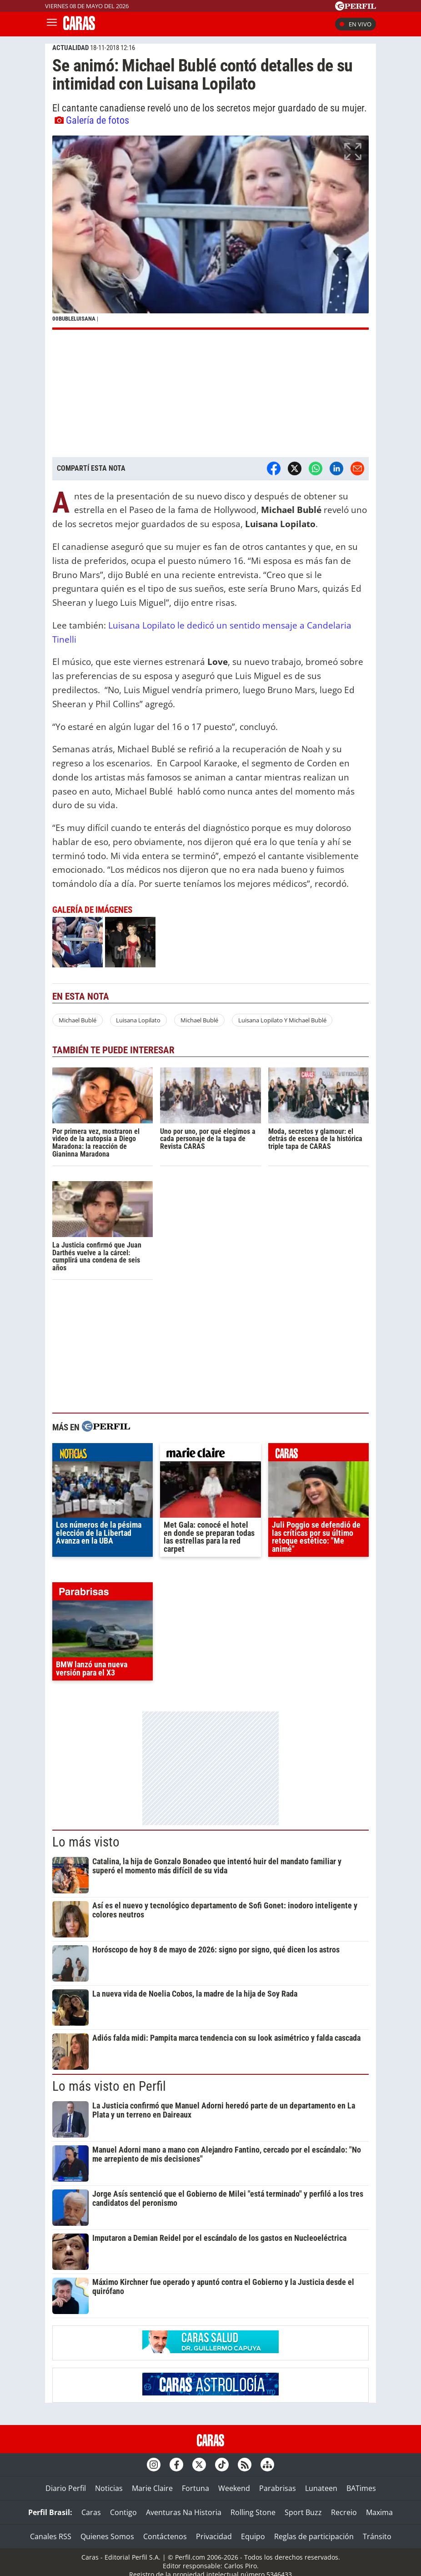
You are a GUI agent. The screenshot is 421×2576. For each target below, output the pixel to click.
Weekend (234, 2488)
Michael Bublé (77, 1020)
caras (318, 1454)
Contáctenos (165, 2536)
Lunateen (321, 2488)
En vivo (355, 24)
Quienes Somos (107, 2536)
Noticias (109, 2488)
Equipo (253, 2536)
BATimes (361, 2488)
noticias (102, 1454)
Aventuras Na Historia (183, 2512)
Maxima (379, 2512)
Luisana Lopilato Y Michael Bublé (282, 1020)
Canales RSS (50, 2536)
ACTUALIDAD (70, 48)
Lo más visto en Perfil (109, 2086)
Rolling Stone (253, 2512)
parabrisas (102, 1593)
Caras (91, 2512)
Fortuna (195, 2488)
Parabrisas (277, 2488)
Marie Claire (152, 2488)
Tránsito (377, 2536)
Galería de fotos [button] (92, 120)
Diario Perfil (65, 2488)
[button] (210, 233)
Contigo (123, 2512)
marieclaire (210, 1454)
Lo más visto (86, 1842)
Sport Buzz (303, 2512)
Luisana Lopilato (138, 1020)
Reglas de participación (314, 2536)
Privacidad (214, 2536)
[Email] (357, 468)
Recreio (344, 2512)
